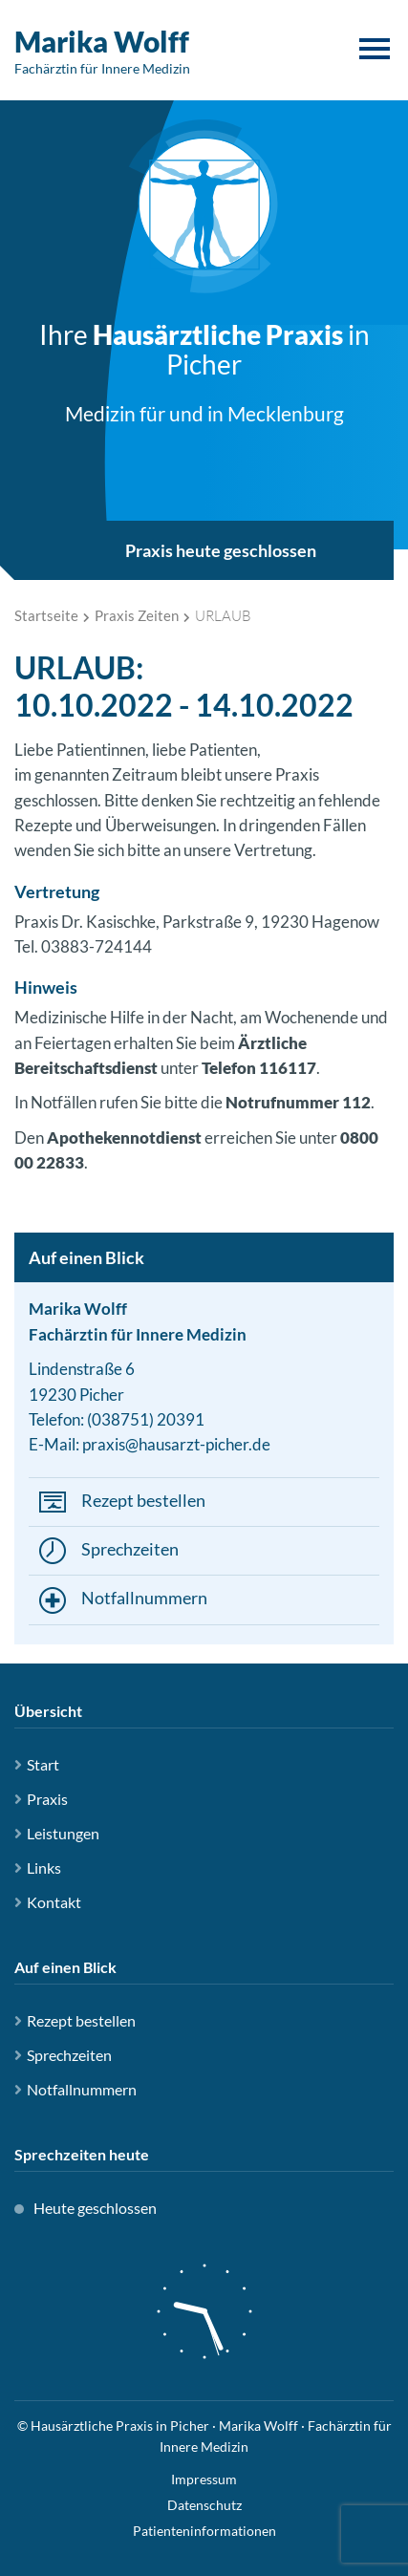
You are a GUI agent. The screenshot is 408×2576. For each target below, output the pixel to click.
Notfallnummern (144, 1597)
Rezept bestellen (143, 1500)
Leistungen (63, 1833)
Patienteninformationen (204, 2530)
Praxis (47, 1799)
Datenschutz (204, 2505)
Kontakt (54, 1902)
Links (44, 1867)
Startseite (46, 615)
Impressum (204, 2479)
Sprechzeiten (130, 1548)
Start (43, 1764)
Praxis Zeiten (137, 615)
